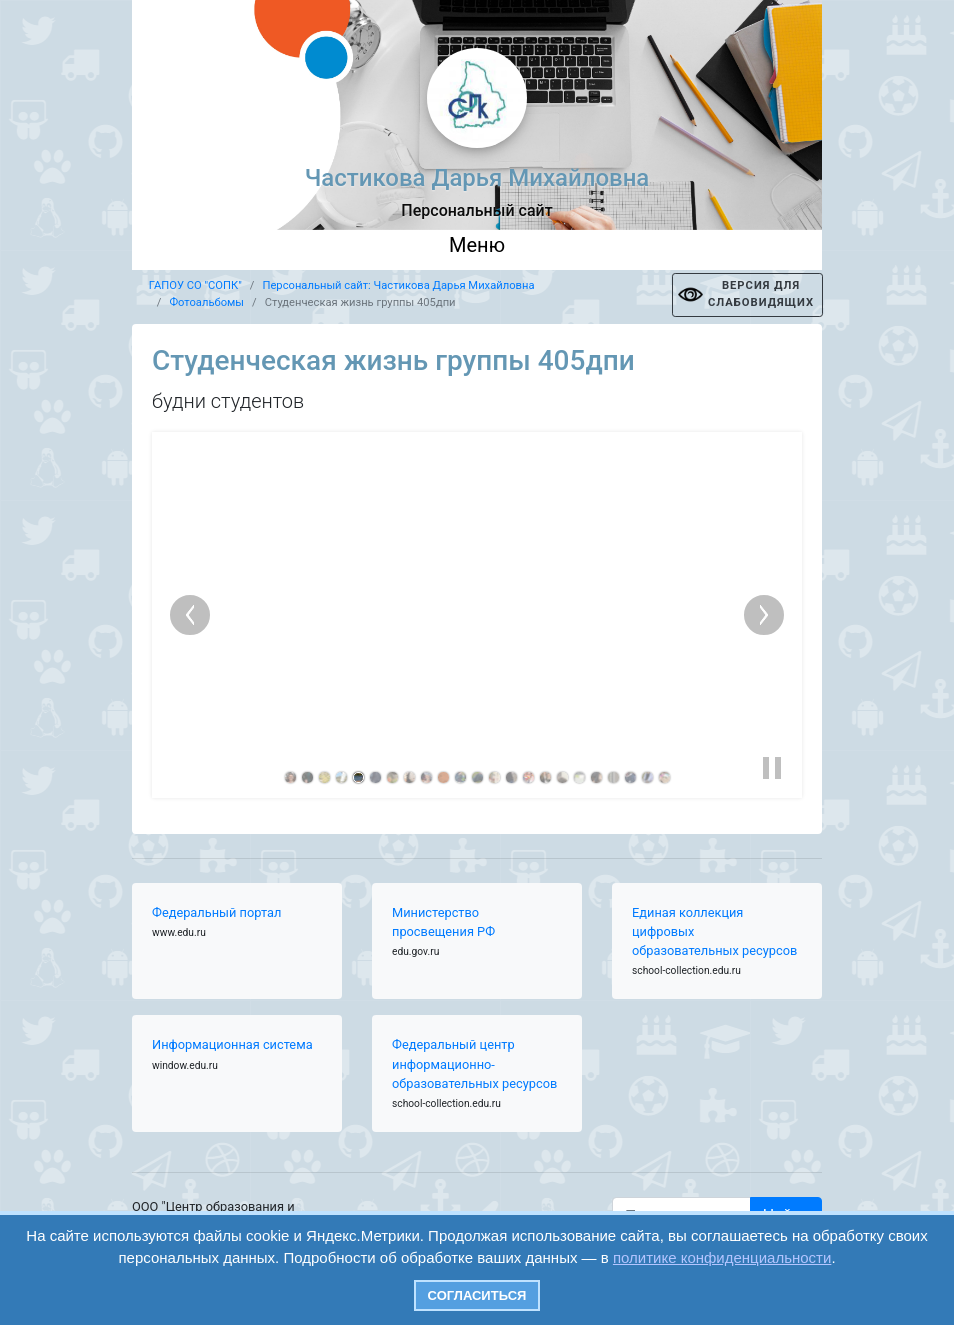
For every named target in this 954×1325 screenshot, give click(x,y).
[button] (772, 768)
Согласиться (477, 1295)
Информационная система (232, 1044)
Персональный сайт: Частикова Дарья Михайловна (398, 285)
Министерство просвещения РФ (443, 922)
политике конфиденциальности (722, 1257)
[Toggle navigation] (477, 250)
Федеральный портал (216, 912)
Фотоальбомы (206, 302)
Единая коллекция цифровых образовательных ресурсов (714, 931)
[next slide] (764, 615)
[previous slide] (190, 615)
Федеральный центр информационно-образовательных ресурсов (474, 1063)
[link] (290, 777)
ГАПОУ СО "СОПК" (195, 285)
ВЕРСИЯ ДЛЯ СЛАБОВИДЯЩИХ (761, 294)
